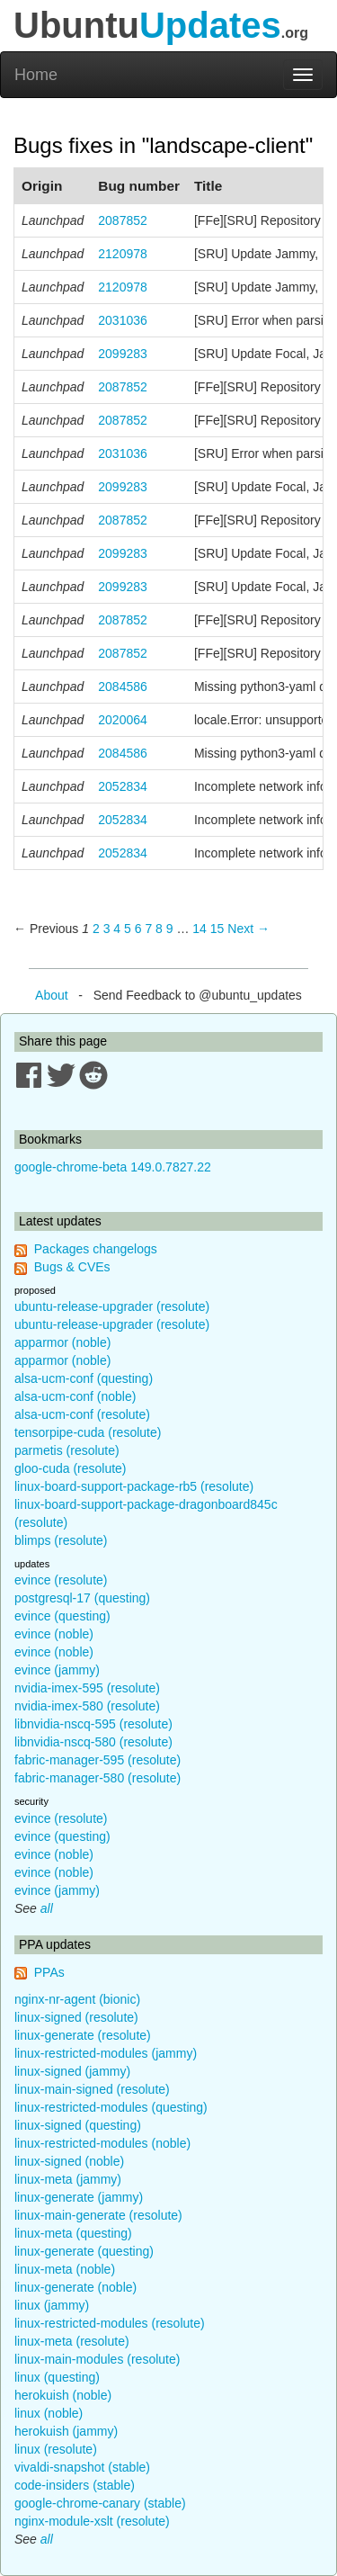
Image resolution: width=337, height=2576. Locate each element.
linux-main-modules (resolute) (97, 2359)
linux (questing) (57, 2377)
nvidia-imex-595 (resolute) (87, 1688)
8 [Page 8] (159, 928)
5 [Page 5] (127, 928)
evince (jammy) (57, 1670)
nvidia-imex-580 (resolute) (87, 1706)
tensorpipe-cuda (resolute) (87, 1432)
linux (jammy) (51, 2305)
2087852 (122, 220)
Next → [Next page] (248, 928)
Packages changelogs (95, 1249)
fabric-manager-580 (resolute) (97, 1778)
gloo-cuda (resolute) (70, 1468)
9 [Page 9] (169, 928)
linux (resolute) (55, 2449)
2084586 (122, 686)
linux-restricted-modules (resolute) (109, 2323)
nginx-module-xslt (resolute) (92, 2521)
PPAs (49, 1972)
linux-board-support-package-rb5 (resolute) (133, 1486)
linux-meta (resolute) (71, 2341)
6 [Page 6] (138, 928)
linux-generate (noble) (75, 2287)
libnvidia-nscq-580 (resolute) (93, 1742)
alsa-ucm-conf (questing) (83, 1378)
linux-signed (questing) (77, 2125)
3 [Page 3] (107, 928)
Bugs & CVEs (72, 1267)
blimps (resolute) (60, 1540)
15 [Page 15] (217, 928)
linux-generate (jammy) (78, 2197)
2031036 (122, 320)
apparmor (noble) (62, 1342)
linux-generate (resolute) (82, 2035)
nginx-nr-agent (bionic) (77, 1999)
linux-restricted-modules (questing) (111, 2107)
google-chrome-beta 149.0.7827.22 (112, 1167)
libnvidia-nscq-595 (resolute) (93, 1724)
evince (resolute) (61, 1580)
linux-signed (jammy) (72, 2071)
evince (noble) (53, 1634)
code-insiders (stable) (74, 2485)
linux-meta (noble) (64, 2269)
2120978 (122, 254)
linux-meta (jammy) (67, 2179)
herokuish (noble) (62, 2395)
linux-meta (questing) (73, 2233)
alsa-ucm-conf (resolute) (82, 1414)
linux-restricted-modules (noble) (102, 2143)
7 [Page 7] (148, 928)
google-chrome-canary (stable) (100, 2503)
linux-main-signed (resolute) (92, 2089)
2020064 (122, 720)
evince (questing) (62, 1616)
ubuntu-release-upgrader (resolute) (111, 1306)
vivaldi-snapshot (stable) (82, 2467)
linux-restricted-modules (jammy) (105, 2053)
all (46, 1908)
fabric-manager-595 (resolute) (97, 1760)
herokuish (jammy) (66, 2431)
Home (36, 75)
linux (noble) (48, 2413)
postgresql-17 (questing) (82, 1598)
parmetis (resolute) (67, 1450)
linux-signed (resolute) (76, 2017)
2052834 (122, 786)
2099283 (122, 353)
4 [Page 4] (116, 928)
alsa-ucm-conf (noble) (75, 1396)
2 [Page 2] (96, 928)
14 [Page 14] (199, 928)
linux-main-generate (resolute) (98, 2215)
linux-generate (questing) (84, 2251)
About (51, 995)
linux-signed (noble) (69, 2161)
